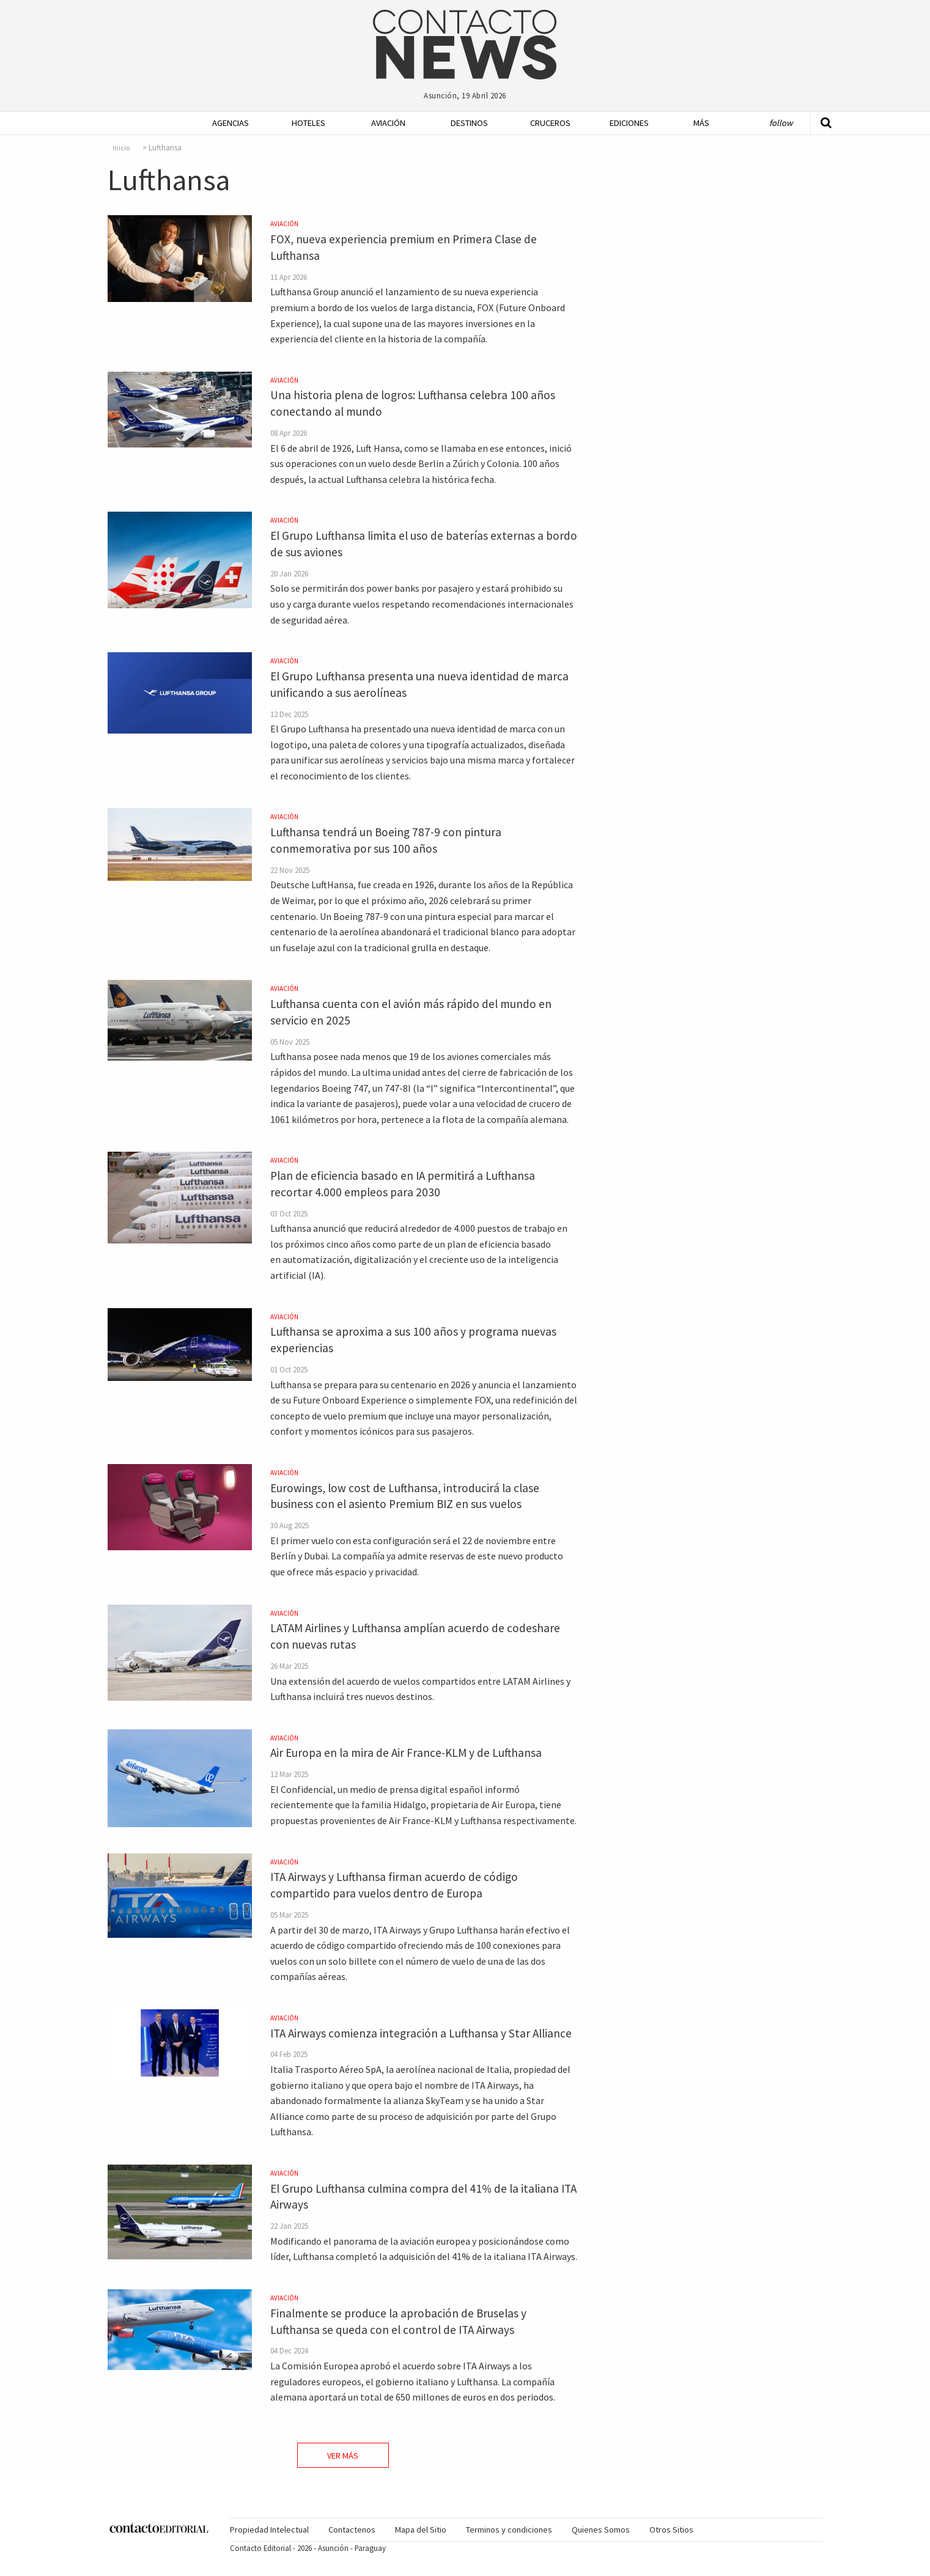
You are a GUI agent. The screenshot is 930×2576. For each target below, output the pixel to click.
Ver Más (342, 2455)
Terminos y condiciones (509, 2529)
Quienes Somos (601, 2529)
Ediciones (629, 122)
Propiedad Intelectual (269, 2529)
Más (701, 122)
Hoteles (308, 122)
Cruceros (549, 122)
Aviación (388, 122)
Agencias (230, 122)
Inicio (121, 148)
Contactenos (351, 2529)
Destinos (469, 122)
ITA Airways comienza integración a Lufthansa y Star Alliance (421, 2033)
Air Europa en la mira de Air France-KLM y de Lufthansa (406, 1752)
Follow (780, 122)
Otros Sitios (671, 2529)
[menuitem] (227, 123)
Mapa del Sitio (420, 2529)
